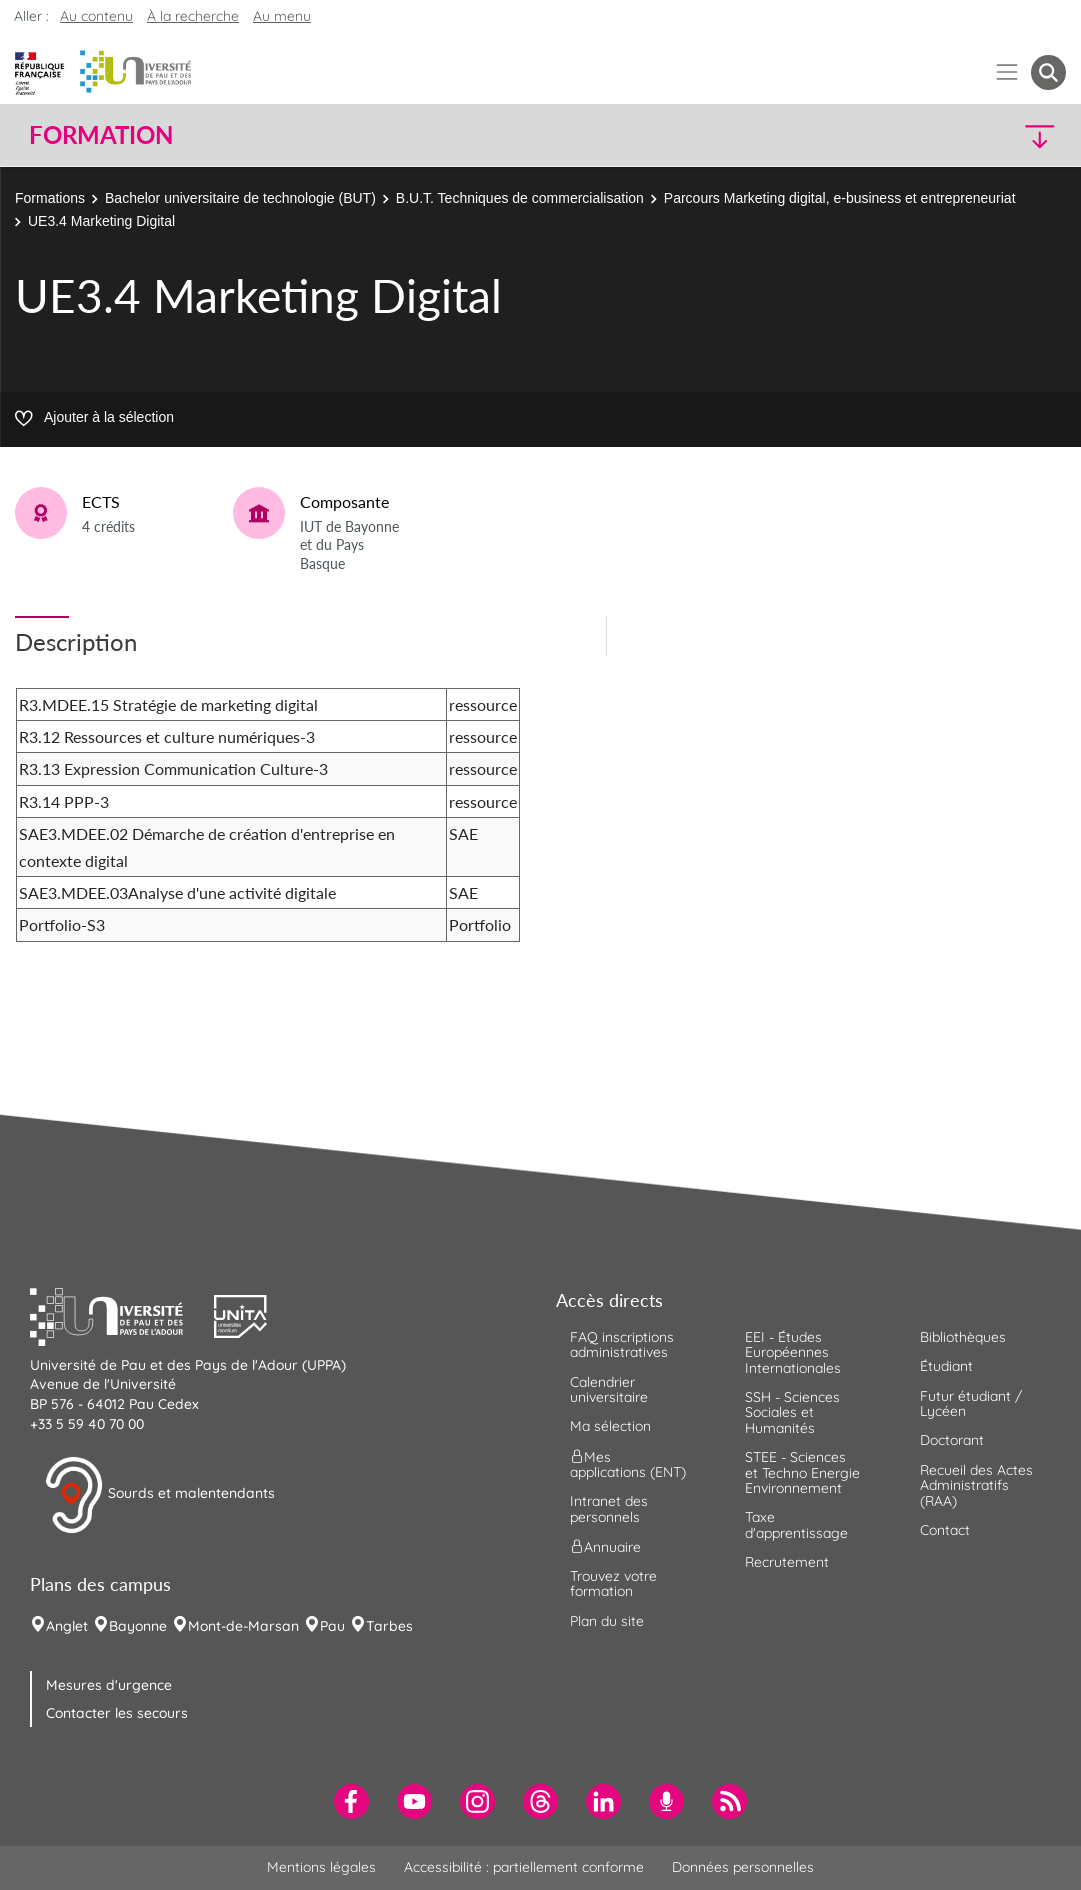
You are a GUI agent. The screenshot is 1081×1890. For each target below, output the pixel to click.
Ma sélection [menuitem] (610, 1426)
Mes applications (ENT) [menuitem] (628, 1463)
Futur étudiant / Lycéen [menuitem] (971, 1403)
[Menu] (1007, 72)
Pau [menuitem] (332, 1626)
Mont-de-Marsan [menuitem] (243, 1626)
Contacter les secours (117, 1713)
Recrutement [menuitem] (787, 1562)
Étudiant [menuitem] (946, 1366)
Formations (50, 198)
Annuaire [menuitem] (605, 1547)
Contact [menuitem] (945, 1530)
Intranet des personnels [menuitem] (609, 1508)
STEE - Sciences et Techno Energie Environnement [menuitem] (802, 1472)
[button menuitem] (1048, 72)
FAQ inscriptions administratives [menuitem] (622, 1344)
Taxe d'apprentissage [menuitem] (796, 1524)
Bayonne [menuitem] (138, 1626)
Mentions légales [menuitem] (321, 1867)
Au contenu (96, 16)
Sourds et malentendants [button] (159, 1495)
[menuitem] (351, 1801)
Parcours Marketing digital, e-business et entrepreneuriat (840, 198)
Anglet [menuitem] (67, 1626)
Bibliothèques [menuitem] (963, 1337)
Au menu (282, 16)
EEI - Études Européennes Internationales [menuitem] (793, 1352)
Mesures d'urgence (109, 1685)
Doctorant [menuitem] (952, 1440)
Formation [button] (101, 135)
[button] (939, 135)
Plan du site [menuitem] (607, 1621)
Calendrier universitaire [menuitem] (609, 1389)
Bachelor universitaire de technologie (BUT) (240, 198)
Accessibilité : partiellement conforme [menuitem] (524, 1867)
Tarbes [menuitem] (389, 1626)
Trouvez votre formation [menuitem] (613, 1583)
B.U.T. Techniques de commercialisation (520, 198)
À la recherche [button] (193, 16)
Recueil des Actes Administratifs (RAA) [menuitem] (976, 1485)
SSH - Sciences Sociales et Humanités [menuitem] (792, 1412)
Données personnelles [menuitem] (743, 1867)
